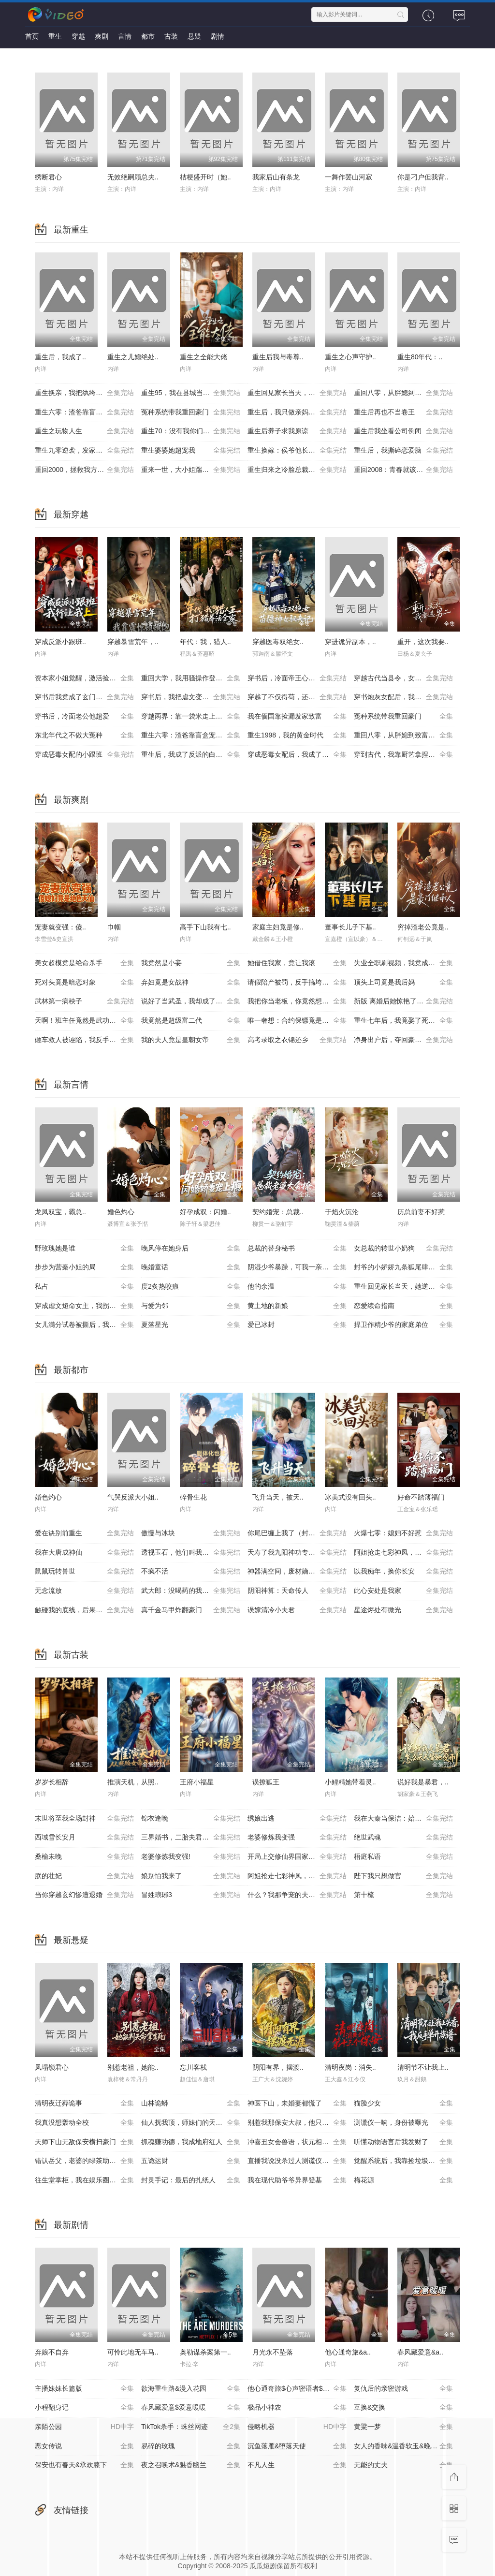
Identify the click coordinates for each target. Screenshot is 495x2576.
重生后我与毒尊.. (278, 357)
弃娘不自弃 (52, 2352)
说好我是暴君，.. (423, 1782)
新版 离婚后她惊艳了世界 (403, 1001)
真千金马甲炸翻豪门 (190, 1610)
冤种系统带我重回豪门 (190, 412)
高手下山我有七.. (205, 927)
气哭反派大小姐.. (133, 1497)
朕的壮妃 (84, 1876)
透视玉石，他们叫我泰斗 (190, 1553)
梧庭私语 (403, 1857)
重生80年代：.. (419, 357)
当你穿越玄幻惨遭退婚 (84, 1895)
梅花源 (403, 2180)
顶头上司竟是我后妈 (403, 982)
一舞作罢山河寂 (348, 177)
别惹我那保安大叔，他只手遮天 (297, 2123)
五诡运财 (190, 2161)
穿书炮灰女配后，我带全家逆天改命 (407, 697)
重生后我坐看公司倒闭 (403, 431)
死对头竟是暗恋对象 (84, 982)
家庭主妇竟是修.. (278, 927)
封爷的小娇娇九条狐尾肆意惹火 (403, 1267)
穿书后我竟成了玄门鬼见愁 (84, 697)
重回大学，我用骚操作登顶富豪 (190, 678)
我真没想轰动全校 (84, 2123)
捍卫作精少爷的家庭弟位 (403, 1325)
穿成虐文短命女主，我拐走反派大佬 (88, 1306)
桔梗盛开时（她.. (205, 177)
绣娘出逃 (297, 1819)
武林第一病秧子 (84, 1001)
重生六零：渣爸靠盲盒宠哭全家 (84, 412)
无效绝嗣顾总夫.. (133, 177)
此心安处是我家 (403, 1591)
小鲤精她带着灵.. (350, 1782)
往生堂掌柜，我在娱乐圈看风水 (84, 2180)
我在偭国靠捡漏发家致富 (297, 716)
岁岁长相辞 (52, 1782)
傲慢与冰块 (190, 1533)
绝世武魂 (403, 1837)
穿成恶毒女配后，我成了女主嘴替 (298, 755)
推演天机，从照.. (133, 1782)
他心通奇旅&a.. (348, 2352)
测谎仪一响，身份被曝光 (403, 2123)
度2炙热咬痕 (190, 1287)
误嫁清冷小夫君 (297, 1610)
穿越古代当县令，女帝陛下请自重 (404, 678)
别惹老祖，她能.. (133, 2067)
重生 (55, 36)
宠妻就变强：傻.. (60, 927)
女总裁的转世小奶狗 (403, 1248)
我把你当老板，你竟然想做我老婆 (298, 1001)
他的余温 (297, 1287)
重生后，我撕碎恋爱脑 (403, 451)
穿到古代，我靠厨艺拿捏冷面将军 (404, 755)
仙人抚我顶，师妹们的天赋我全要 (192, 2123)
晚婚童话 (190, 1267)
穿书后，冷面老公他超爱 (84, 716)
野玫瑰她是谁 (84, 1248)
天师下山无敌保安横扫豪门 (84, 2142)
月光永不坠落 (272, 2352)
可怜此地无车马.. (133, 2352)
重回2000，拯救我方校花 (84, 470)
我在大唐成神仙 (84, 1553)
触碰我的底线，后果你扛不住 (84, 1610)
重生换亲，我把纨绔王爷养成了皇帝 (88, 393)
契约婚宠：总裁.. (278, 1212)
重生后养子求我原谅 (297, 431)
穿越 (78, 36)
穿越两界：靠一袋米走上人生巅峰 (192, 716)
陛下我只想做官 (403, 1876)
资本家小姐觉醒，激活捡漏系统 (84, 678)
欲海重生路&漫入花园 (190, 2389)
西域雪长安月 (84, 1837)
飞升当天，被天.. (278, 1497)
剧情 (217, 36)
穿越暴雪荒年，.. (133, 642)
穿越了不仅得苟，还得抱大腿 (297, 697)
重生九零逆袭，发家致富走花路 (84, 451)
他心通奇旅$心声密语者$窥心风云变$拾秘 (301, 2389)
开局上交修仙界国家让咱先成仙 (297, 1857)
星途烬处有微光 (403, 1610)
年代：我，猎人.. (205, 642)
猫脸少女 (403, 2103)
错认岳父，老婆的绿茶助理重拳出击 (88, 2161)
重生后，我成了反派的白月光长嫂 (192, 755)
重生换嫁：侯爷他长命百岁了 (297, 451)
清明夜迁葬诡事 (84, 2103)
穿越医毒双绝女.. (278, 642)
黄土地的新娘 (297, 1306)
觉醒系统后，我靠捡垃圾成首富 (403, 2161)
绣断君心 (48, 177)
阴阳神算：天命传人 (297, 1591)
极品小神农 (297, 2408)
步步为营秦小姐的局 (84, 1267)
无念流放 (84, 1591)
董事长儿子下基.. (350, 927)
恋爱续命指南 (403, 1306)
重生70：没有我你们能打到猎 (190, 431)
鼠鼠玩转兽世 (84, 1571)
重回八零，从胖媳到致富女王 (403, 393)
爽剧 (101, 36)
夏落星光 (190, 1325)
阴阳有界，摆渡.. (278, 2067)
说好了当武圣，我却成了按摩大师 (192, 1001)
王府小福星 (197, 1782)
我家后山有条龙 (276, 177)
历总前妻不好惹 (421, 1212)
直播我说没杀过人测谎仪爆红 (297, 2161)
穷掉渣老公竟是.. (423, 927)
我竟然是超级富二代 (190, 1021)
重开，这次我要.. (423, 642)
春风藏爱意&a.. (420, 2352)
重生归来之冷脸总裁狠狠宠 (297, 470)
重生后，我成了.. (60, 357)
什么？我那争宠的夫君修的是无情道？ (301, 1895)
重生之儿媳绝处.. (133, 357)
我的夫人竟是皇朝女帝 (190, 1040)
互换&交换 (403, 2408)
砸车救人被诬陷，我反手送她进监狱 (88, 1040)
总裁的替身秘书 (297, 1248)
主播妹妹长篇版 (84, 2389)
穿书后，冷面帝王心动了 (297, 678)
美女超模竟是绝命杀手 (84, 963)
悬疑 (194, 36)
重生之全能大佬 (203, 357)
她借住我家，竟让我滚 (297, 963)
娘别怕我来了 (190, 1876)
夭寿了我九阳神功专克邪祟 (297, 1553)
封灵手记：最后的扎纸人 (190, 2180)
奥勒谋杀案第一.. (205, 2352)
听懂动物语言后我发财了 (403, 2142)
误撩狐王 (265, 1782)
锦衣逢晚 (190, 1819)
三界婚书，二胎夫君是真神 (190, 1837)
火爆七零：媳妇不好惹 (403, 1533)
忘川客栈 (193, 2067)
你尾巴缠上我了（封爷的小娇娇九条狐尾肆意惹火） (301, 1533)
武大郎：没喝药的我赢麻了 (190, 1591)
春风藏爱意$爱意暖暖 (190, 2408)
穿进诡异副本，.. (350, 642)
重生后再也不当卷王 (403, 412)
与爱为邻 (190, 1306)
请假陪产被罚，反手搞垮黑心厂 (297, 982)
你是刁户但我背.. (423, 177)
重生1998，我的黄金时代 (297, 735)
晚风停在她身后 (190, 1248)
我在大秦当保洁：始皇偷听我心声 (404, 1819)
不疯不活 (190, 1571)
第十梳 (403, 1895)
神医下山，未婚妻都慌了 (297, 2103)
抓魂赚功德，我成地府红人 (190, 2142)
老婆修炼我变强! (190, 1857)
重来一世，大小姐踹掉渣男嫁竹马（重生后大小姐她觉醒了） (194, 470)
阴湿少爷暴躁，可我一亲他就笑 (297, 1267)
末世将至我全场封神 (84, 1819)
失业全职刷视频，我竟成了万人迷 (404, 963)
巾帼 (114, 927)
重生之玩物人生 (84, 431)
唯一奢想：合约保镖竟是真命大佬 (298, 1021)
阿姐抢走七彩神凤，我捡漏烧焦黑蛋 (407, 1553)
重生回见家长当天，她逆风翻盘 (297, 393)
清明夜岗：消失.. (350, 2067)
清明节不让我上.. (423, 2067)
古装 (171, 36)
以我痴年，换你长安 (403, 1571)
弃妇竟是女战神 (190, 982)
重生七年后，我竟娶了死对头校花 (404, 1021)
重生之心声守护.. (350, 357)
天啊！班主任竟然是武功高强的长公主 (88, 1021)
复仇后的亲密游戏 (403, 2389)
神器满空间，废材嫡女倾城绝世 (297, 1571)
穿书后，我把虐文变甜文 (190, 697)
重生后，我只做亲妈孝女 (297, 412)
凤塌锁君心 (52, 2067)
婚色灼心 (120, 1212)
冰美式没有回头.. (350, 1497)
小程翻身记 (84, 2408)
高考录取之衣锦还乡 (297, 1040)
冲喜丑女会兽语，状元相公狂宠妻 (298, 2142)
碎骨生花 (193, 1497)
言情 (124, 36)
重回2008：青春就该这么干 (403, 470)
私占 (84, 1287)
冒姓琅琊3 (190, 1895)
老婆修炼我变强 (297, 1837)
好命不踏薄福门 (421, 1497)
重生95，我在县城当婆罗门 (190, 393)
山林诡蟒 (190, 2103)
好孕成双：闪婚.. (205, 1212)
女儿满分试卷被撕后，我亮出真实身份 (88, 1325)
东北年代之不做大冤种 (84, 735)
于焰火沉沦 (342, 1212)
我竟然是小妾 (190, 963)
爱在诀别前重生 (84, 1533)
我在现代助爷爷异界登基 (297, 2180)
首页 (32, 36)
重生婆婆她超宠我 (190, 451)
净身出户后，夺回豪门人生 (403, 1040)
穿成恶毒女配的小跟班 (84, 755)
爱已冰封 (297, 1325)
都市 (148, 36)
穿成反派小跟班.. (60, 642)
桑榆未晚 (84, 1857)
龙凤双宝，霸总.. (60, 1212)
